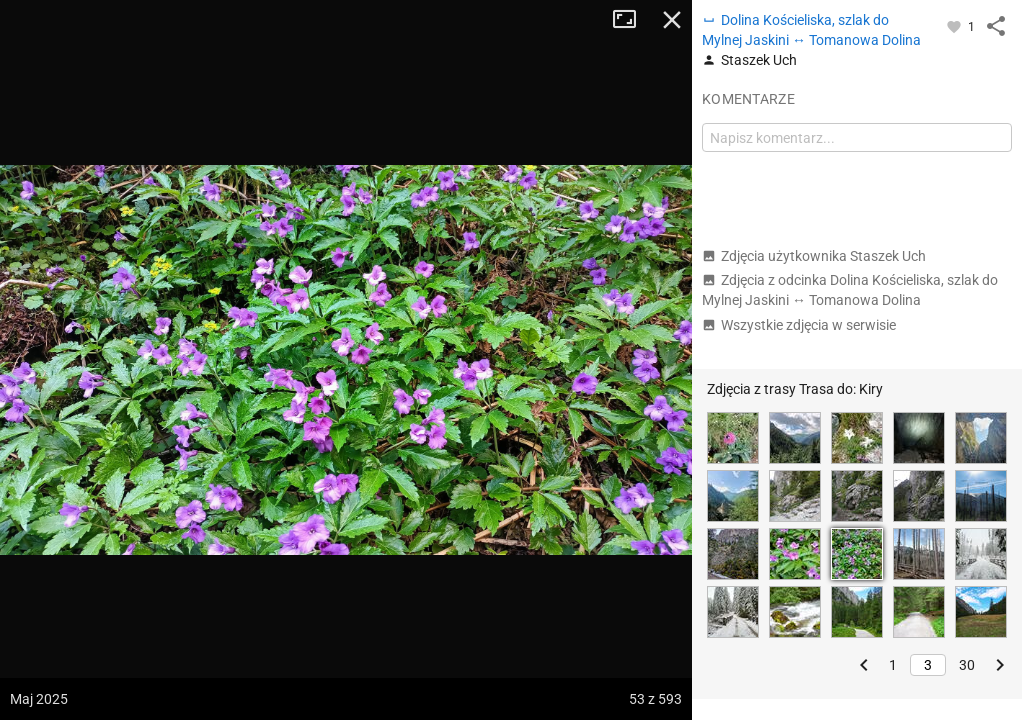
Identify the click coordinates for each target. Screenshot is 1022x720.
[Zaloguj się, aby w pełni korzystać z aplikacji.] (955, 26)
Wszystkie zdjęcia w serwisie (799, 325)
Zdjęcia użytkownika (814, 256)
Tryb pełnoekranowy (632, 20)
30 (967, 665)
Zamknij (672, 20)
